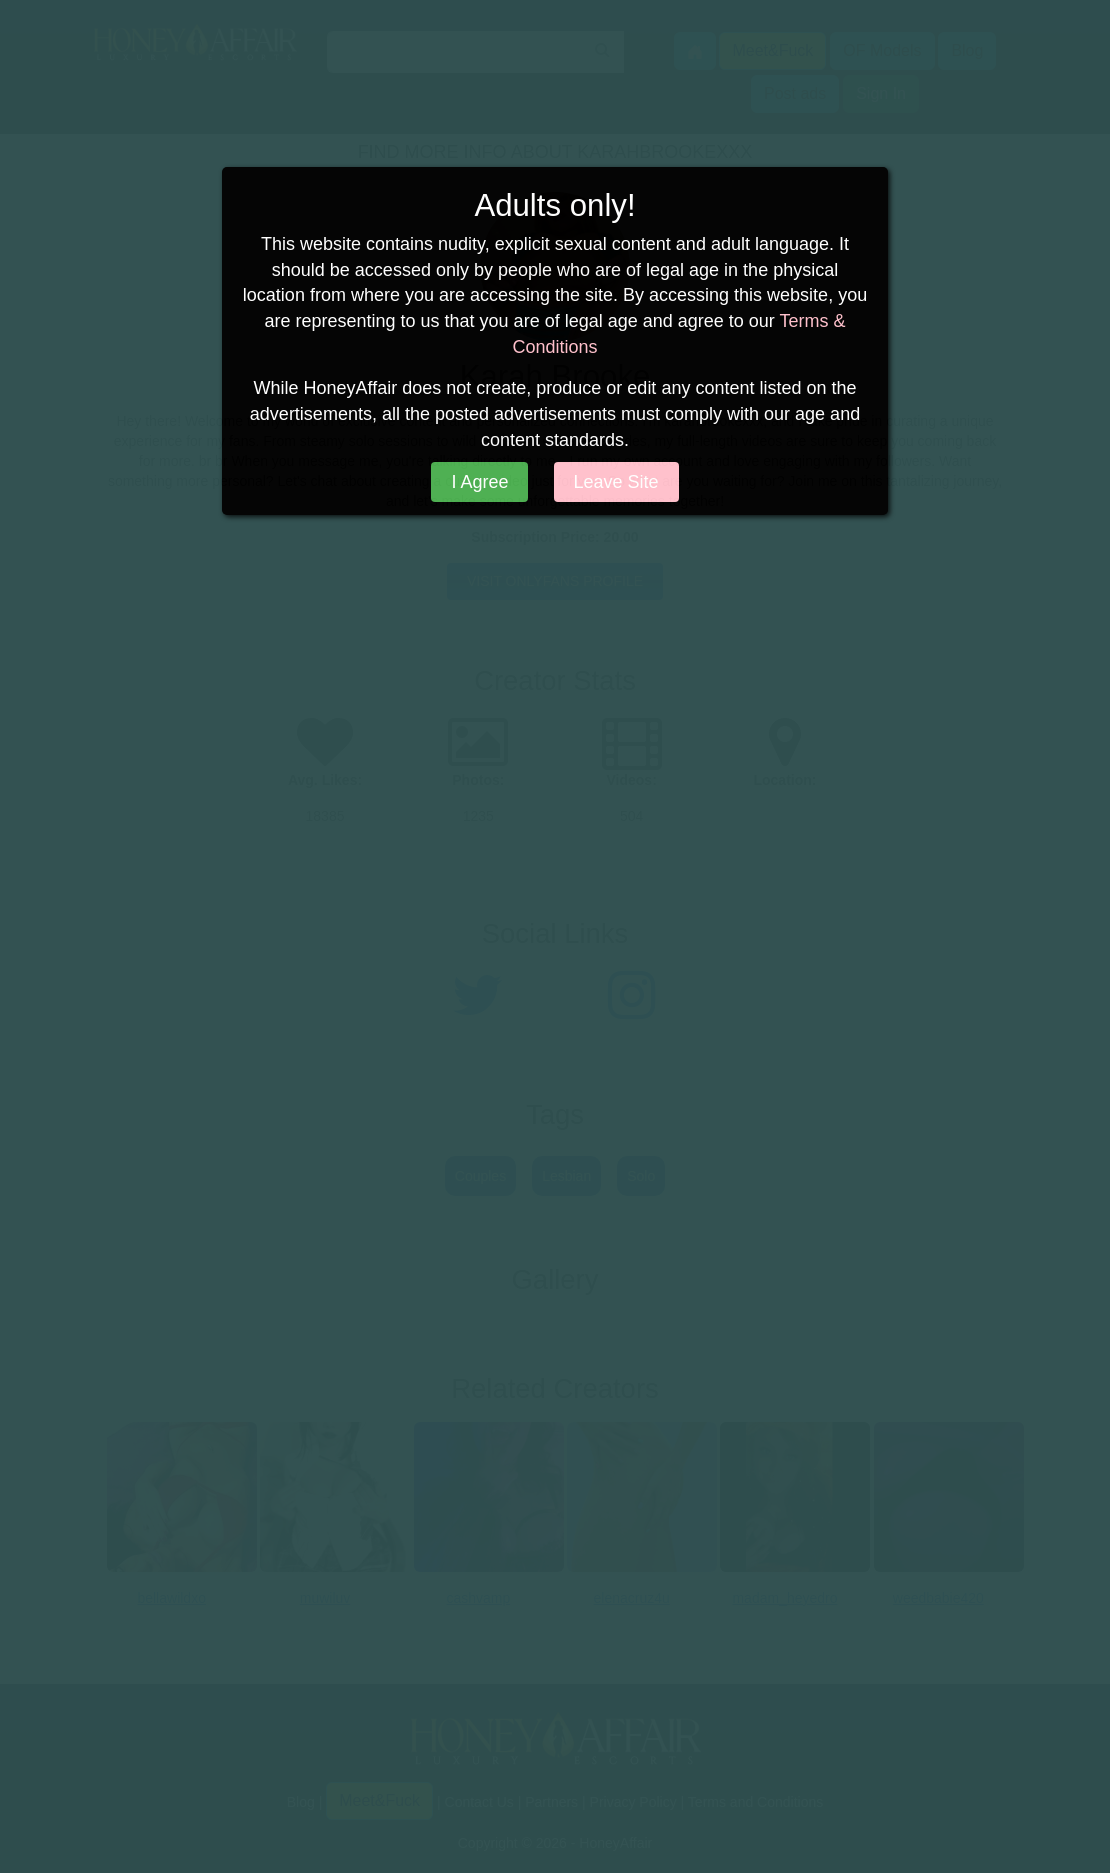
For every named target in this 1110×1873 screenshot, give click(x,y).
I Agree (479, 482)
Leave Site (616, 482)
